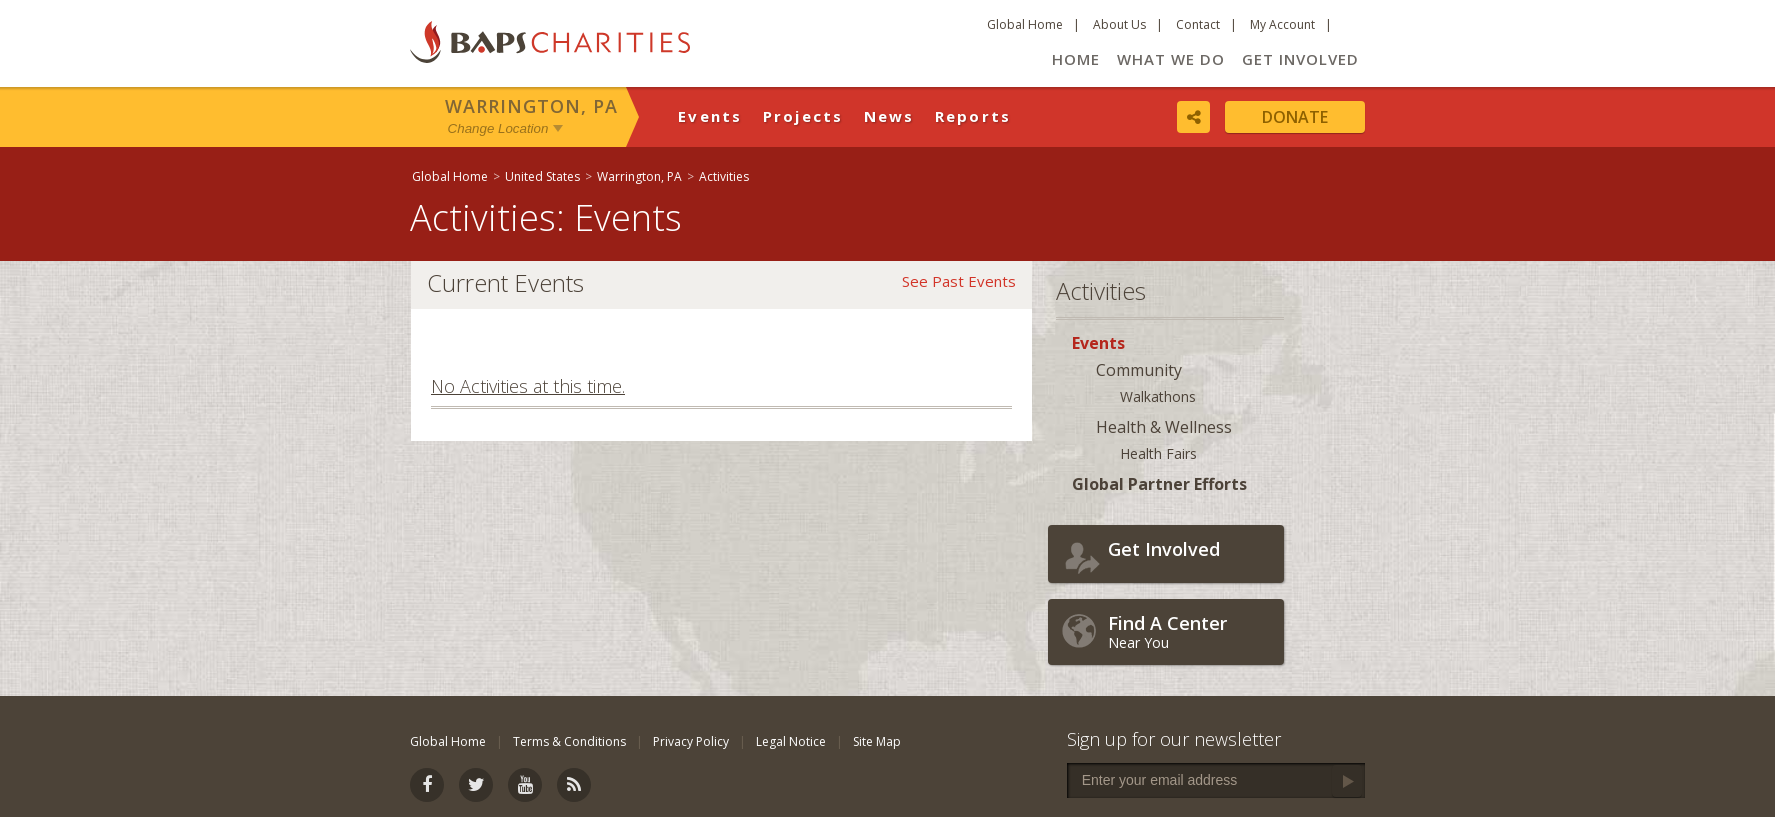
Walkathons (1158, 396)
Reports (973, 116)
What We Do (1171, 59)
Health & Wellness (1164, 427)
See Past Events (959, 281)
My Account (1282, 24)
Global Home (1025, 24)
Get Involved (1300, 59)
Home (1076, 59)
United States (542, 176)
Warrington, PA (531, 106)
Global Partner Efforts (1159, 484)
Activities (724, 176)
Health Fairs (1158, 453)
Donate (1295, 117)
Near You (1191, 631)
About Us (1119, 24)
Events (710, 116)
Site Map (877, 741)
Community (1139, 370)
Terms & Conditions (569, 741)
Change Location (498, 128)
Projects (803, 116)
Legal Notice (791, 741)
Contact (1198, 24)
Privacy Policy (691, 741)
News (889, 116)
